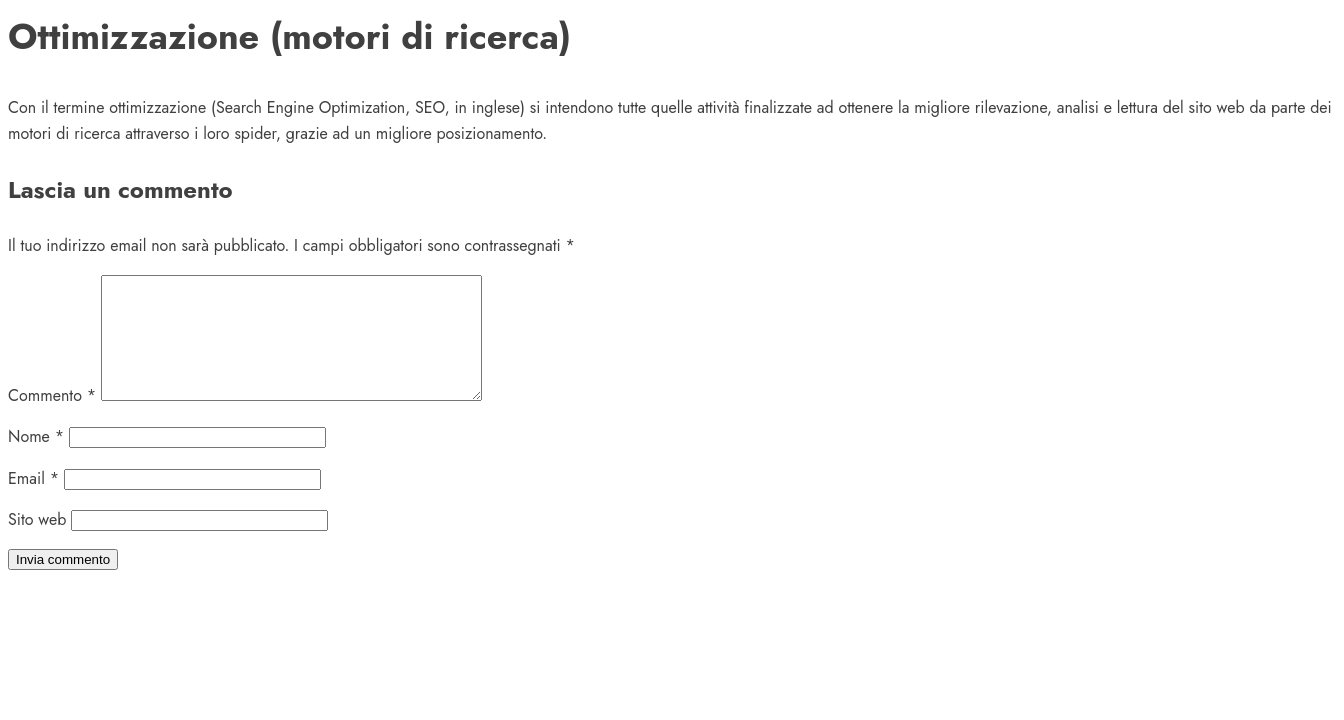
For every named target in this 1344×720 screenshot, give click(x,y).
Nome (36, 460)
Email (33, 502)
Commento (52, 419)
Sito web (37, 543)
